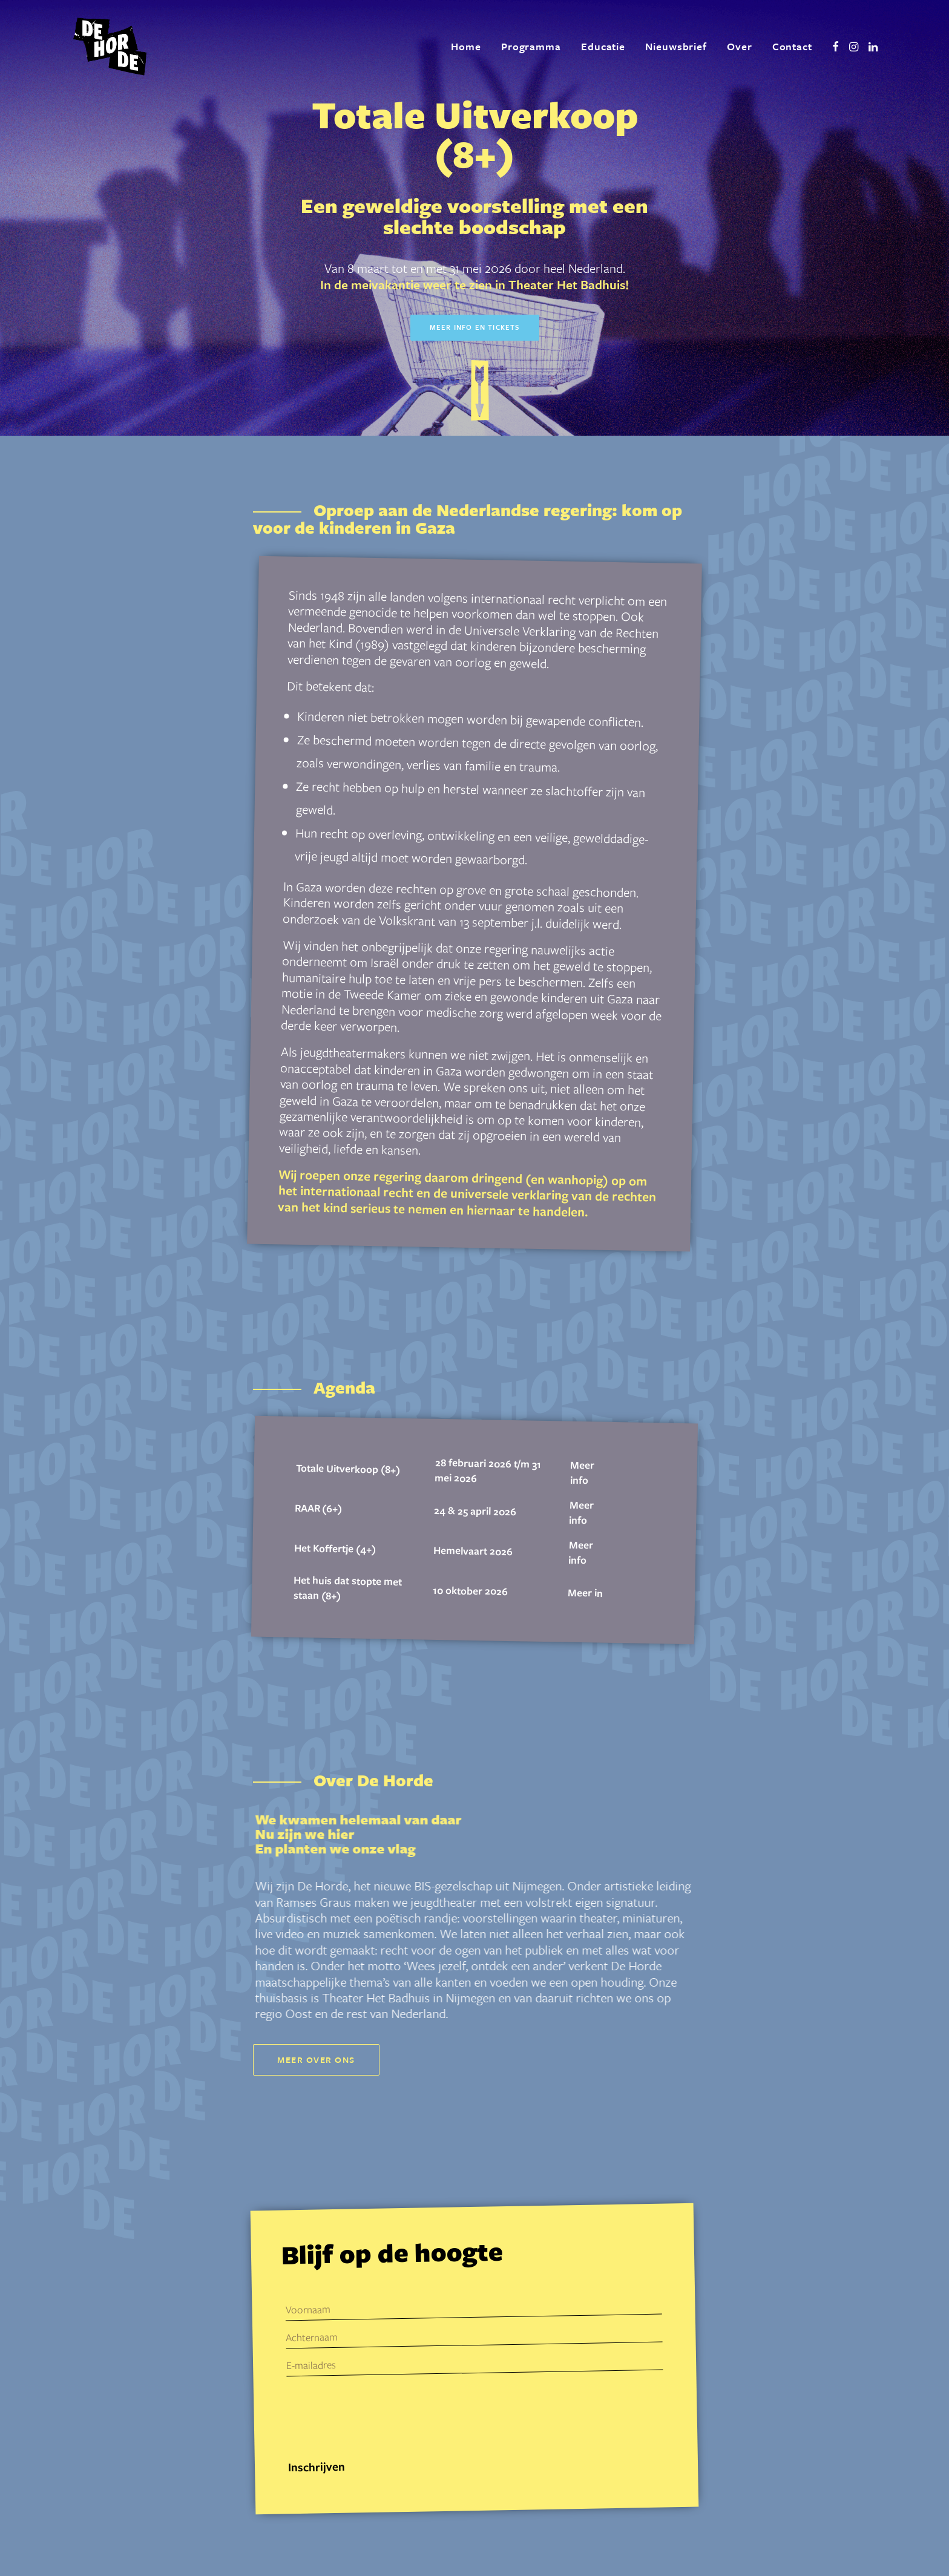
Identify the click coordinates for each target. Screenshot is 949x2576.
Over (739, 46)
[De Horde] (109, 46)
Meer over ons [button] (316, 2059)
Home (466, 46)
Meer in (585, 1592)
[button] (835, 46)
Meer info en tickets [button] (475, 327)
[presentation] (379, 2416)
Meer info (582, 1472)
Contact (792, 46)
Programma (531, 46)
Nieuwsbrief (676, 46)
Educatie (603, 46)
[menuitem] (466, 46)
